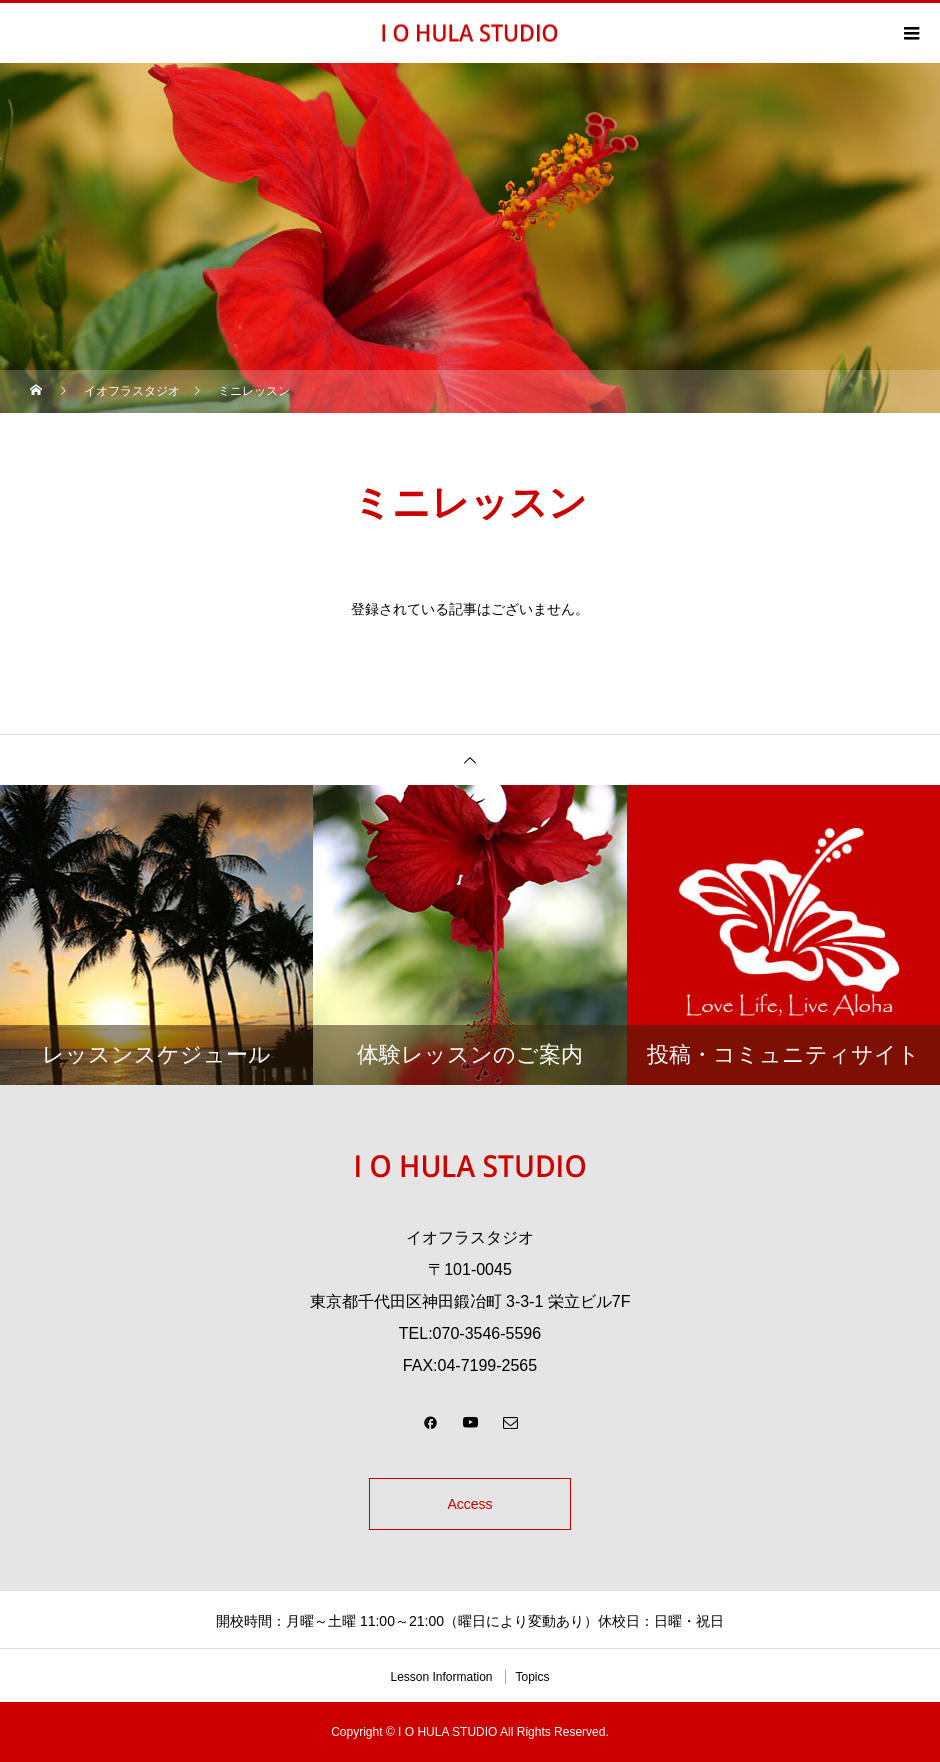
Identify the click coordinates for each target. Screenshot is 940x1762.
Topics (533, 1677)
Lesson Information (441, 1677)
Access (469, 1504)
